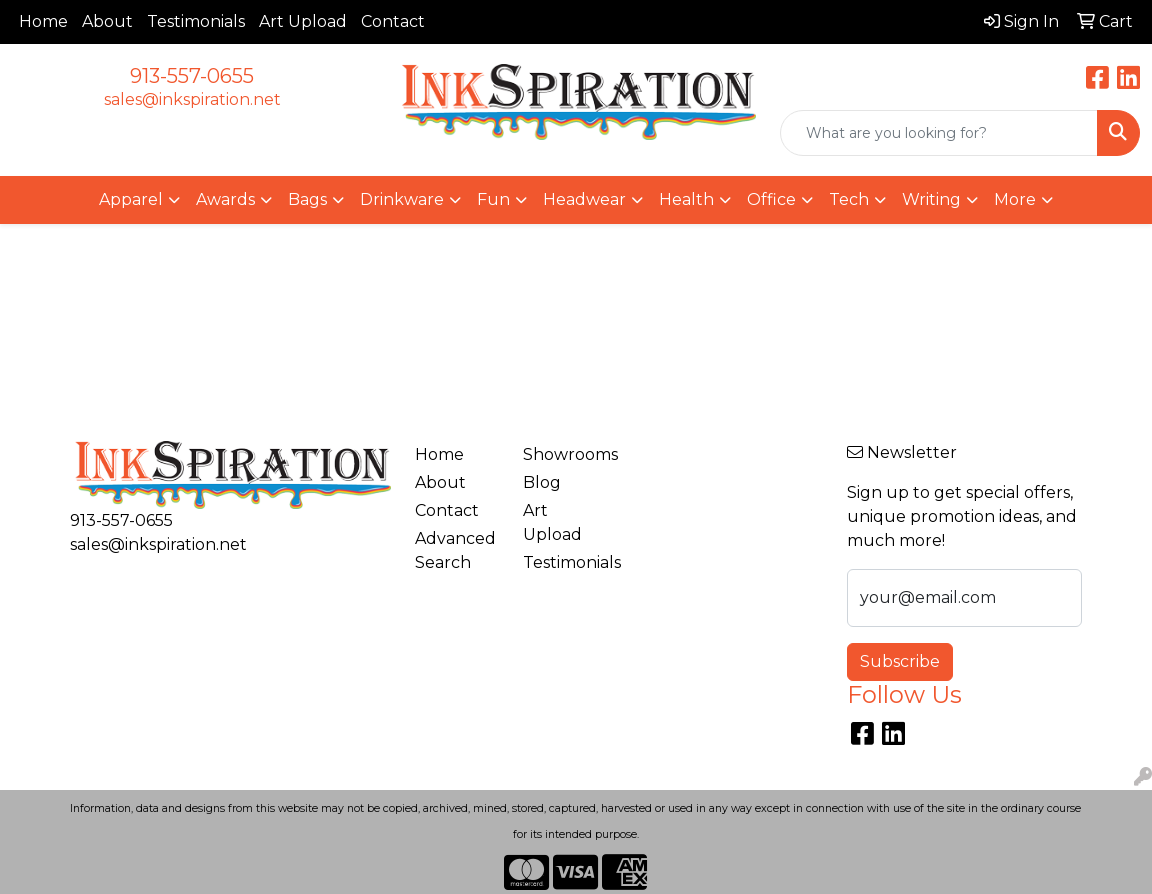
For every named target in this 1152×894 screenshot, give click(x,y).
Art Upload (303, 21)
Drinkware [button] (402, 199)
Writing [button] (931, 199)
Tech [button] (849, 199)
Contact (393, 21)
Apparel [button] (131, 199)
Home (43, 21)
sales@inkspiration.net (192, 99)
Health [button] (686, 199)
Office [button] (771, 199)
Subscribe (900, 661)
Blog (542, 482)
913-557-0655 (192, 76)
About (107, 21)
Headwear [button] (584, 199)
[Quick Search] (939, 133)
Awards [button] (225, 199)
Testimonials (196, 21)
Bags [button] (307, 199)
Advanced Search (455, 550)
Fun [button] (493, 199)
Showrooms (565, 454)
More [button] (1015, 199)
